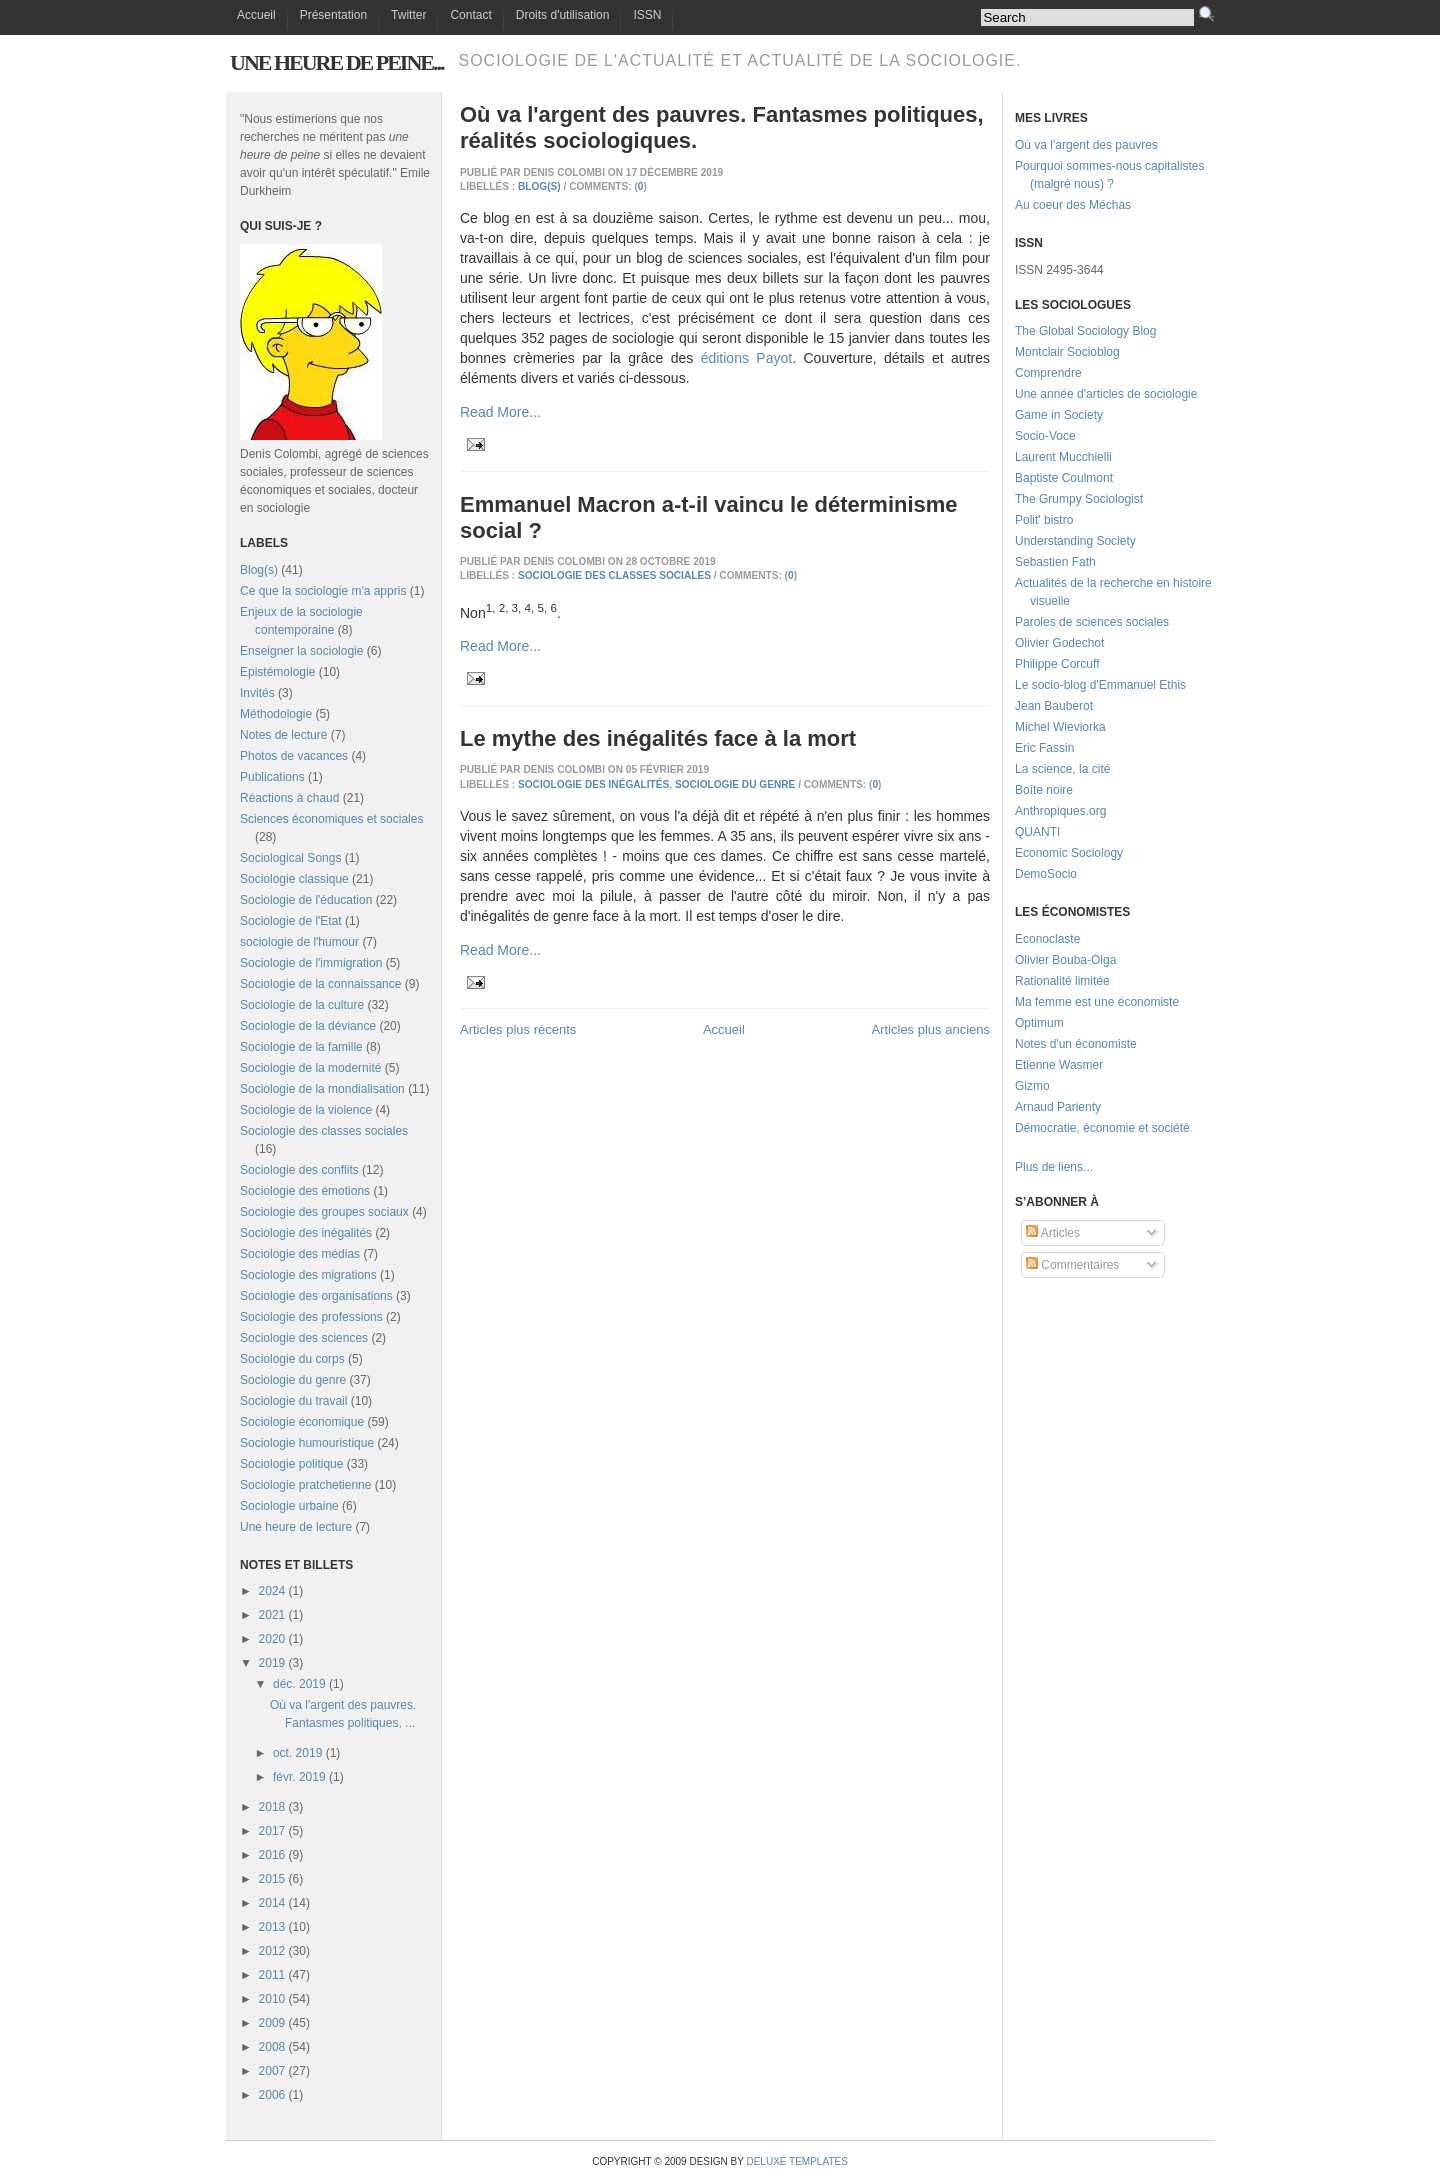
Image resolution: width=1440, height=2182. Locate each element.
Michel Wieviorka (1060, 727)
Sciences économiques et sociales (331, 819)
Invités (257, 693)
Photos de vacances (294, 756)
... (1088, 1167)
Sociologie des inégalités (306, 1233)
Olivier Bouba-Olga (1065, 960)
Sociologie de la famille (301, 1047)
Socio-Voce (1045, 436)
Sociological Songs (290, 858)
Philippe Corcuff (1057, 664)
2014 (272, 1903)
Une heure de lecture (296, 1527)
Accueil (256, 15)
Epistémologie (277, 672)
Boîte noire (1044, 790)
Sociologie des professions (311, 1317)
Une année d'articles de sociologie (1106, 394)
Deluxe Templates (796, 2161)
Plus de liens (1049, 1167)
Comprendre (1048, 373)
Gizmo (1032, 1086)
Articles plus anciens (931, 1029)
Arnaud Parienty (1058, 1107)
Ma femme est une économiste (1097, 1002)
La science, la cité (1062, 769)
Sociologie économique (302, 1422)
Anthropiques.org (1060, 811)
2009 (272, 2023)
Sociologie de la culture (302, 1005)
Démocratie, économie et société (1102, 1128)
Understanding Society (1075, 541)
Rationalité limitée (1062, 981)
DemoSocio (1046, 874)
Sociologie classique (294, 879)
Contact (470, 15)
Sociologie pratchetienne (305, 1485)
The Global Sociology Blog (1085, 331)
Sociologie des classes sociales (324, 1131)
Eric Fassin (1044, 748)
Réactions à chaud (289, 798)
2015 (272, 1879)
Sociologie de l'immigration (311, 963)
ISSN (647, 15)
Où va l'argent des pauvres (1086, 145)
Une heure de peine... (336, 62)
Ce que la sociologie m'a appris (323, 591)
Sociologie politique (291, 1464)
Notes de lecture (283, 735)
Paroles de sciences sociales (1092, 622)
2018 (272, 1807)
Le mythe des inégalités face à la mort (658, 738)
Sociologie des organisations (316, 1296)
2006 (272, 2095)
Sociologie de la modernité (310, 1068)
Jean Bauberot (1054, 706)
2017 (272, 1831)
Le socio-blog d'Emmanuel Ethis (1100, 685)
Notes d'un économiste (1076, 1044)
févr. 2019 (299, 1777)
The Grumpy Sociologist (1079, 499)
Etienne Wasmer (1059, 1065)
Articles (1053, 1233)
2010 (272, 1999)
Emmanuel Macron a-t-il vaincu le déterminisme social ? (709, 517)
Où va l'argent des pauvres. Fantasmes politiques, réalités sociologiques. (722, 127)
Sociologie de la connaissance (320, 984)
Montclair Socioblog (1067, 352)
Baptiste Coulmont (1064, 478)
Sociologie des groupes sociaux (324, 1212)
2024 (272, 1591)
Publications (272, 777)
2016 (272, 1855)
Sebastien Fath (1055, 562)
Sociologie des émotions (305, 1191)
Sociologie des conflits (299, 1170)
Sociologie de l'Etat (291, 921)
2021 (272, 1615)
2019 (272, 1663)
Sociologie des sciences (304, 1338)
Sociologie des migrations (308, 1275)
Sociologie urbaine (289, 1506)
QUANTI (1037, 832)
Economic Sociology (1069, 853)
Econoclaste (1047, 939)
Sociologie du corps (292, 1359)
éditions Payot (746, 358)
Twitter (408, 15)
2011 (272, 1975)
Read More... (500, 412)
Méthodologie (276, 714)
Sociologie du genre (293, 1380)
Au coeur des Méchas (1073, 205)
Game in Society (1059, 415)
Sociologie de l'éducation (306, 900)
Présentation (333, 15)
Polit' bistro (1044, 520)
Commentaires (1072, 1265)
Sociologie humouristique (307, 1443)
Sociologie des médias (300, 1254)
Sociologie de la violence (306, 1110)
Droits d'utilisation (563, 15)
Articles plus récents (518, 1029)
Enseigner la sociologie (301, 651)
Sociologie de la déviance (308, 1026)
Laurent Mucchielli (1063, 457)
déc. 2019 (299, 1684)
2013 (272, 1927)
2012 (272, 1951)
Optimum (1039, 1023)
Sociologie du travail (293, 1401)
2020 (272, 1639)
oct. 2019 (297, 1753)
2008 (272, 2047)
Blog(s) (259, 570)
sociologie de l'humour (299, 942)
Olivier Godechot (1059, 643)
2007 (272, 2071)
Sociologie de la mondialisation (322, 1089)
